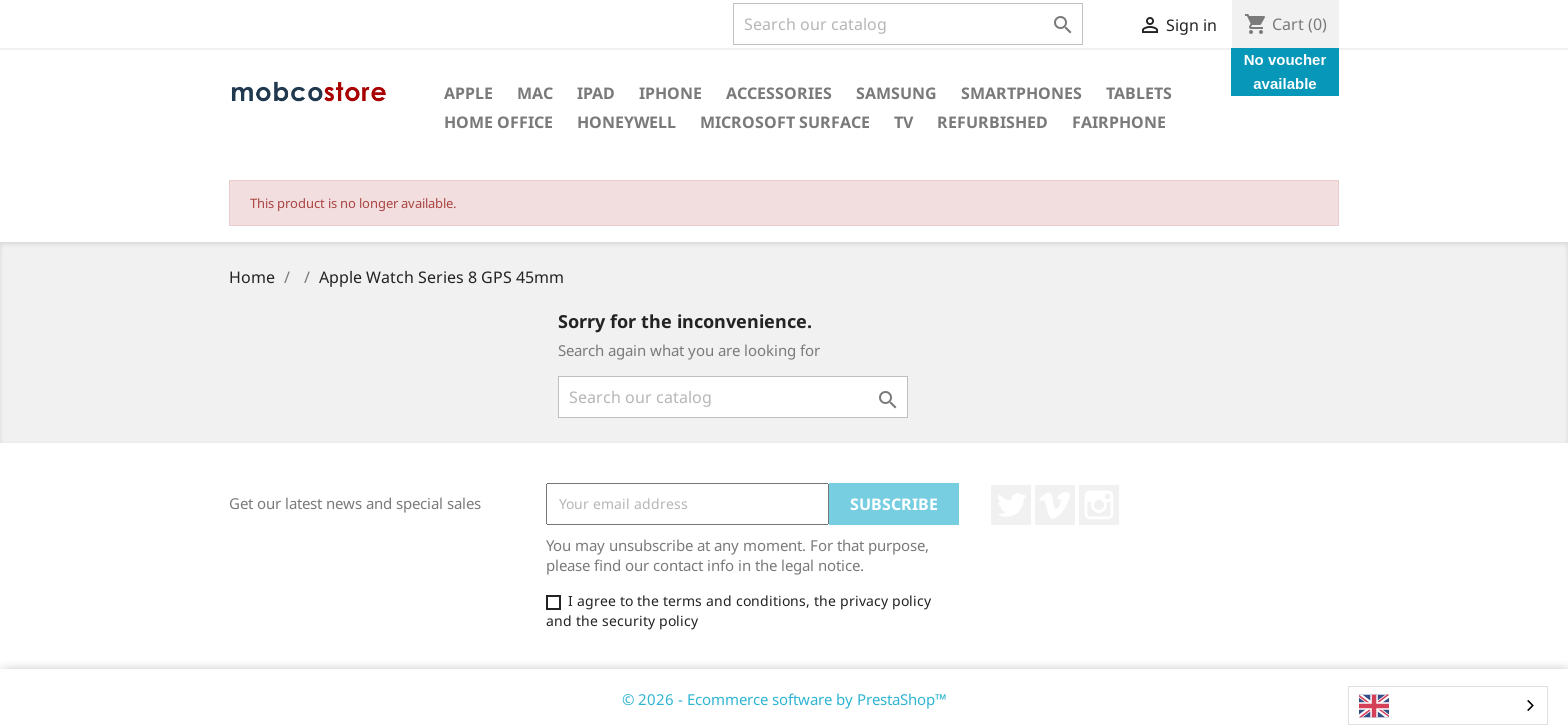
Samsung (896, 93)
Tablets (1139, 93)
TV (903, 122)
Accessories (779, 93)
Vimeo (1055, 505)
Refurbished (992, 122)
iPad (596, 93)
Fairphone (1119, 122)
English (1400, 706)
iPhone (670, 93)
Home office (498, 122)
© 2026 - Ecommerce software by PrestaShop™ (784, 699)
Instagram (1099, 505)
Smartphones (1021, 93)
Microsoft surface (785, 122)
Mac (535, 93)
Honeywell (626, 122)
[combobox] (1448, 705)
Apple (468, 93)
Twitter (1011, 505)
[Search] (908, 24)
